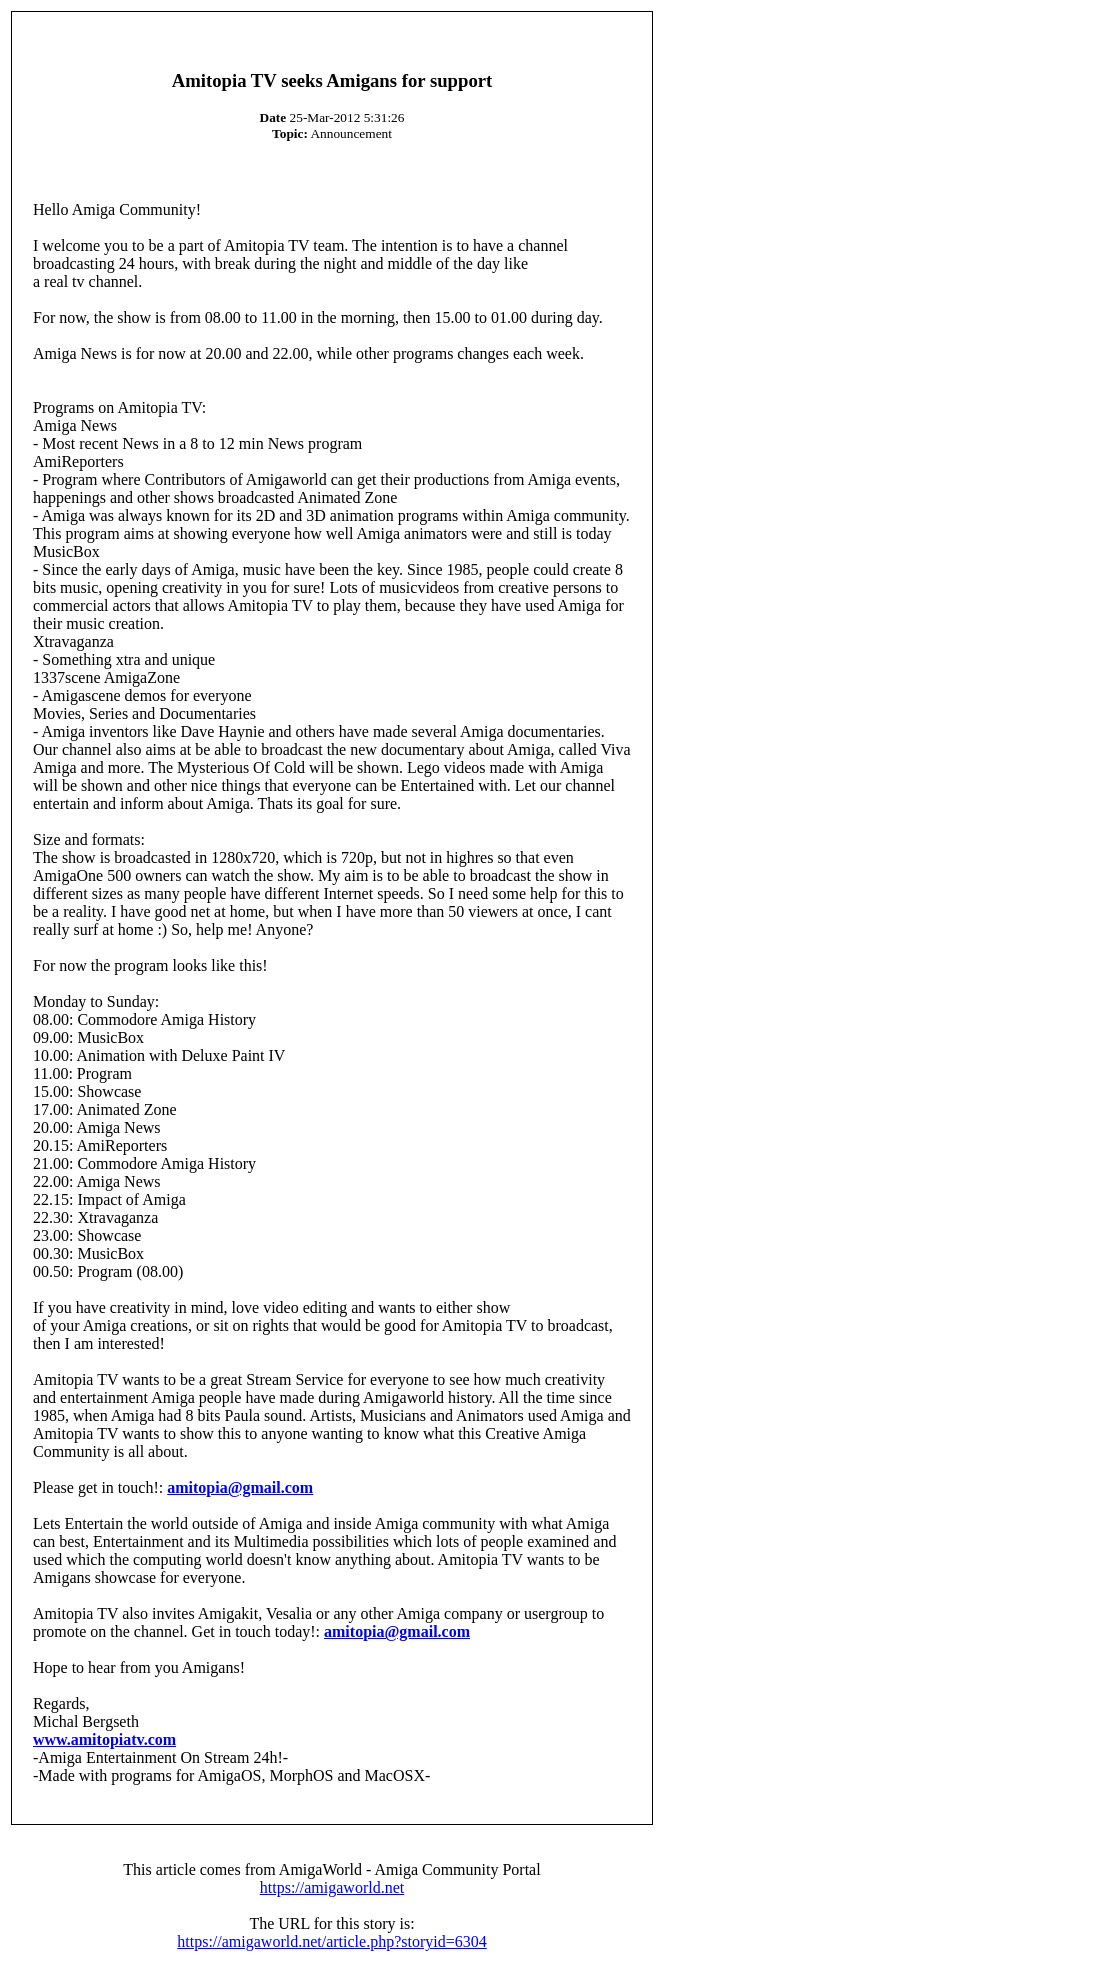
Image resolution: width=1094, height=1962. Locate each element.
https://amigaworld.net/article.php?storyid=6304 (331, 1941)
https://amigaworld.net (332, 1887)
